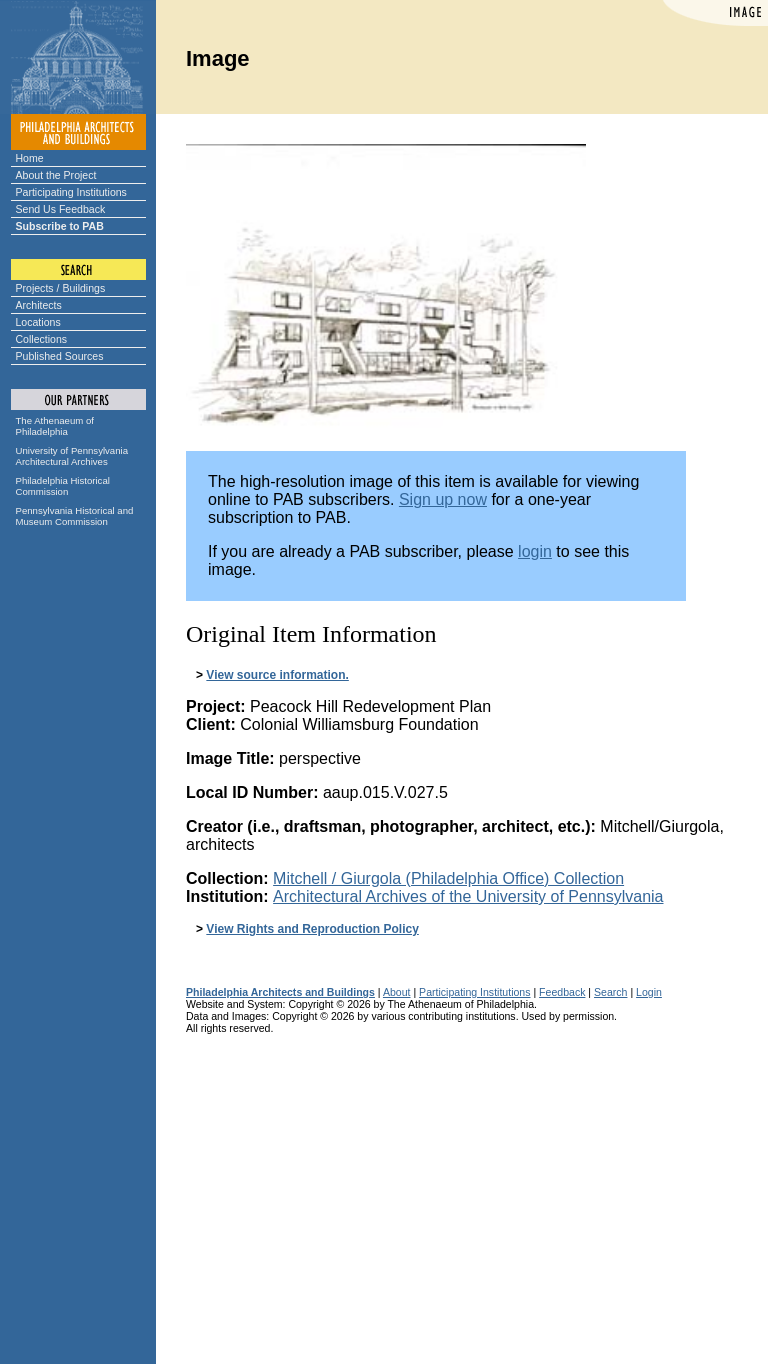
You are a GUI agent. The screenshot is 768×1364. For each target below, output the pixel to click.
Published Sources (60, 356)
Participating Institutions (71, 192)
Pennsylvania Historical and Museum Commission (75, 516)
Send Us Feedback (61, 209)
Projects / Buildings (61, 288)
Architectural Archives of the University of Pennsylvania (468, 896)
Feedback (562, 992)
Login (649, 992)
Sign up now (443, 499)
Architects (39, 305)
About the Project (56, 175)
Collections (42, 339)
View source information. (277, 675)
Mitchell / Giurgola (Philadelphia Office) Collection (448, 878)
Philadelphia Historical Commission (63, 486)
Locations (38, 322)
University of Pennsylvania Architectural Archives (72, 456)
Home (30, 158)
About (397, 992)
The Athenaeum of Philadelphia (55, 426)
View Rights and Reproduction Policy (312, 929)
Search (610, 992)
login (535, 551)
